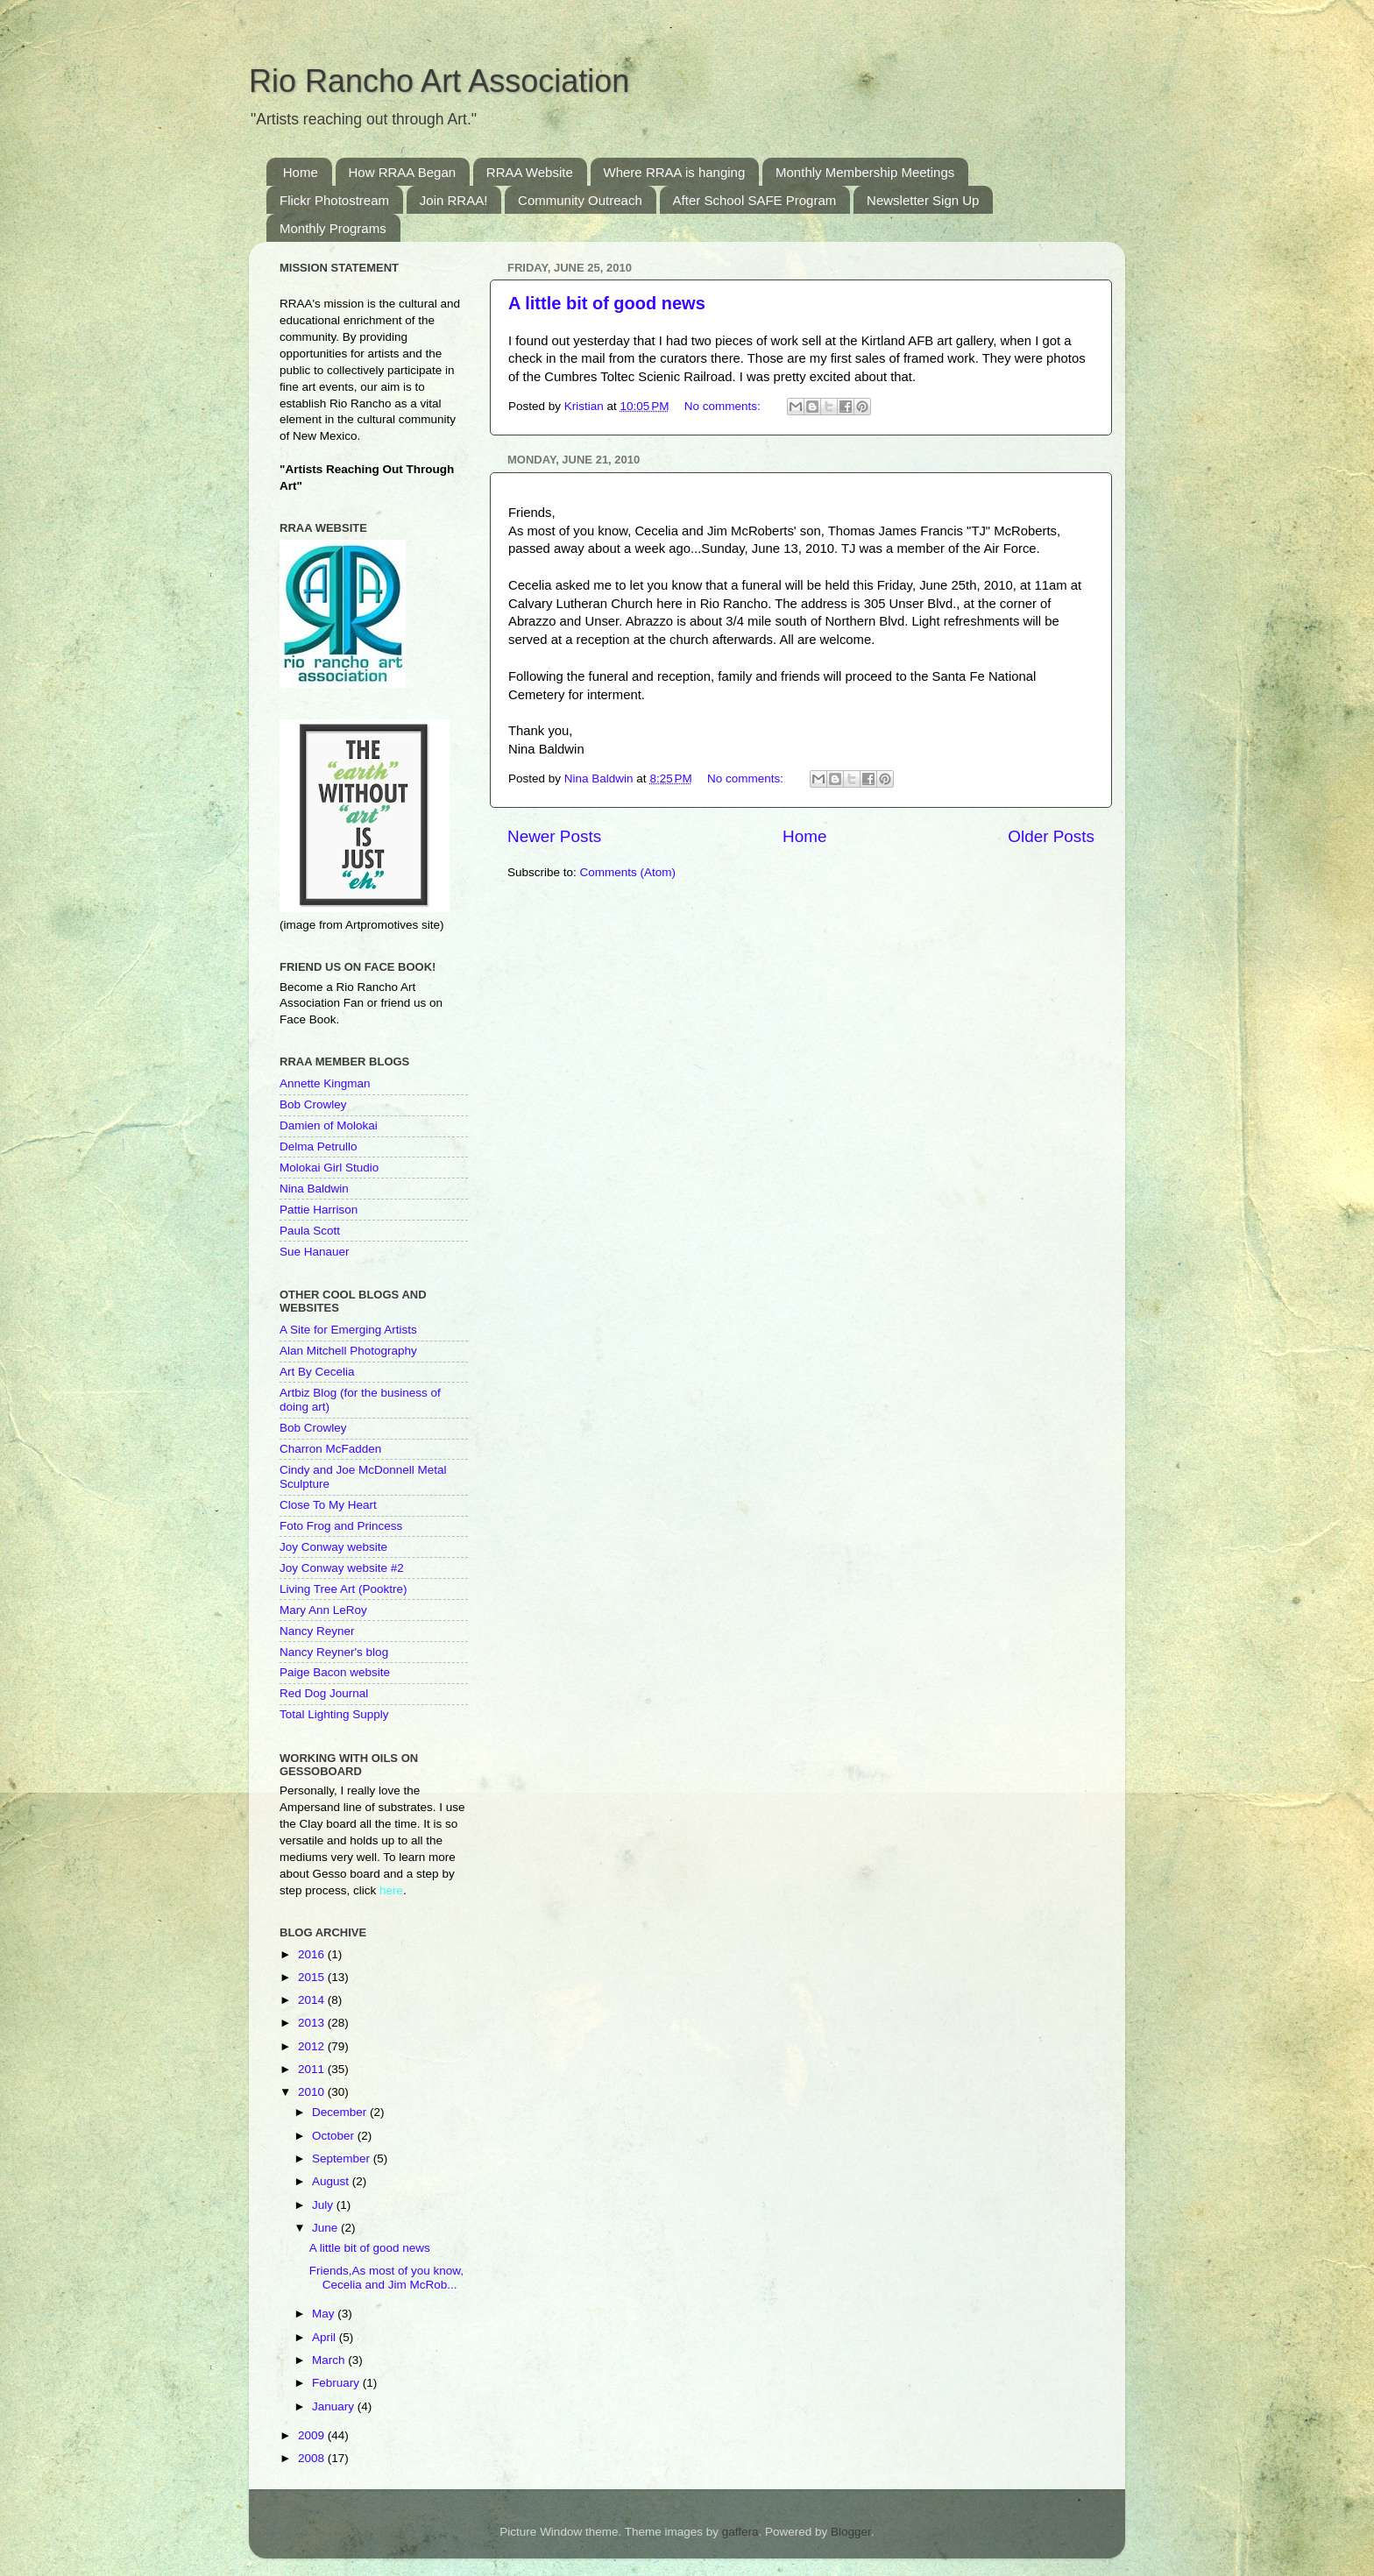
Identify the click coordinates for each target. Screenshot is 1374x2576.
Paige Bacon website (335, 1672)
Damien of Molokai (329, 1125)
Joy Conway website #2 (342, 1568)
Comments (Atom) (628, 872)
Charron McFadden (330, 1448)
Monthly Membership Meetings (865, 172)
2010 (313, 2091)
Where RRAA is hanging (675, 172)
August (332, 2181)
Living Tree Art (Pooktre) (343, 1589)
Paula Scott (310, 1230)
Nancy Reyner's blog (334, 1652)
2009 (313, 2435)
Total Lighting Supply (334, 1714)
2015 (313, 1977)
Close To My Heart (328, 1504)
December (341, 2112)
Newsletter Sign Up (923, 200)
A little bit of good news (606, 303)
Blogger (851, 2531)
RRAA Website (529, 172)
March (330, 2360)
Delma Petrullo (319, 1146)
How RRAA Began (403, 172)
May (324, 2313)
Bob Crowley (313, 1104)
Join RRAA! (454, 200)
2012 (313, 2046)
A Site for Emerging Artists (348, 1329)
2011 (313, 2069)
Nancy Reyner (317, 1631)
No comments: (724, 406)
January (335, 2406)
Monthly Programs (333, 228)
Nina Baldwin (314, 1188)
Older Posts (1051, 836)
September (342, 2158)
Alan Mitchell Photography (348, 1350)
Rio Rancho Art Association (439, 81)
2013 (313, 2022)
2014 (313, 1999)
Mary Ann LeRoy (323, 1610)
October (335, 2135)
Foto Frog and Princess (341, 1525)
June (326, 2227)
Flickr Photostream (334, 200)
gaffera (740, 2531)
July (324, 2205)
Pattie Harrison (319, 1209)
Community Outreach (580, 200)
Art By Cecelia (317, 1371)
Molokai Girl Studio (329, 1167)
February (337, 2382)
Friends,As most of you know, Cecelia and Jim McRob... (386, 2277)
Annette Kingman (325, 1083)
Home (300, 172)
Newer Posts (554, 836)
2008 (313, 2458)
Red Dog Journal (324, 1693)
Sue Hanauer (315, 1251)
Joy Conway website (333, 1546)
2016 (313, 1954)
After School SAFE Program (755, 200)
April (325, 2337)
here (391, 1890)
